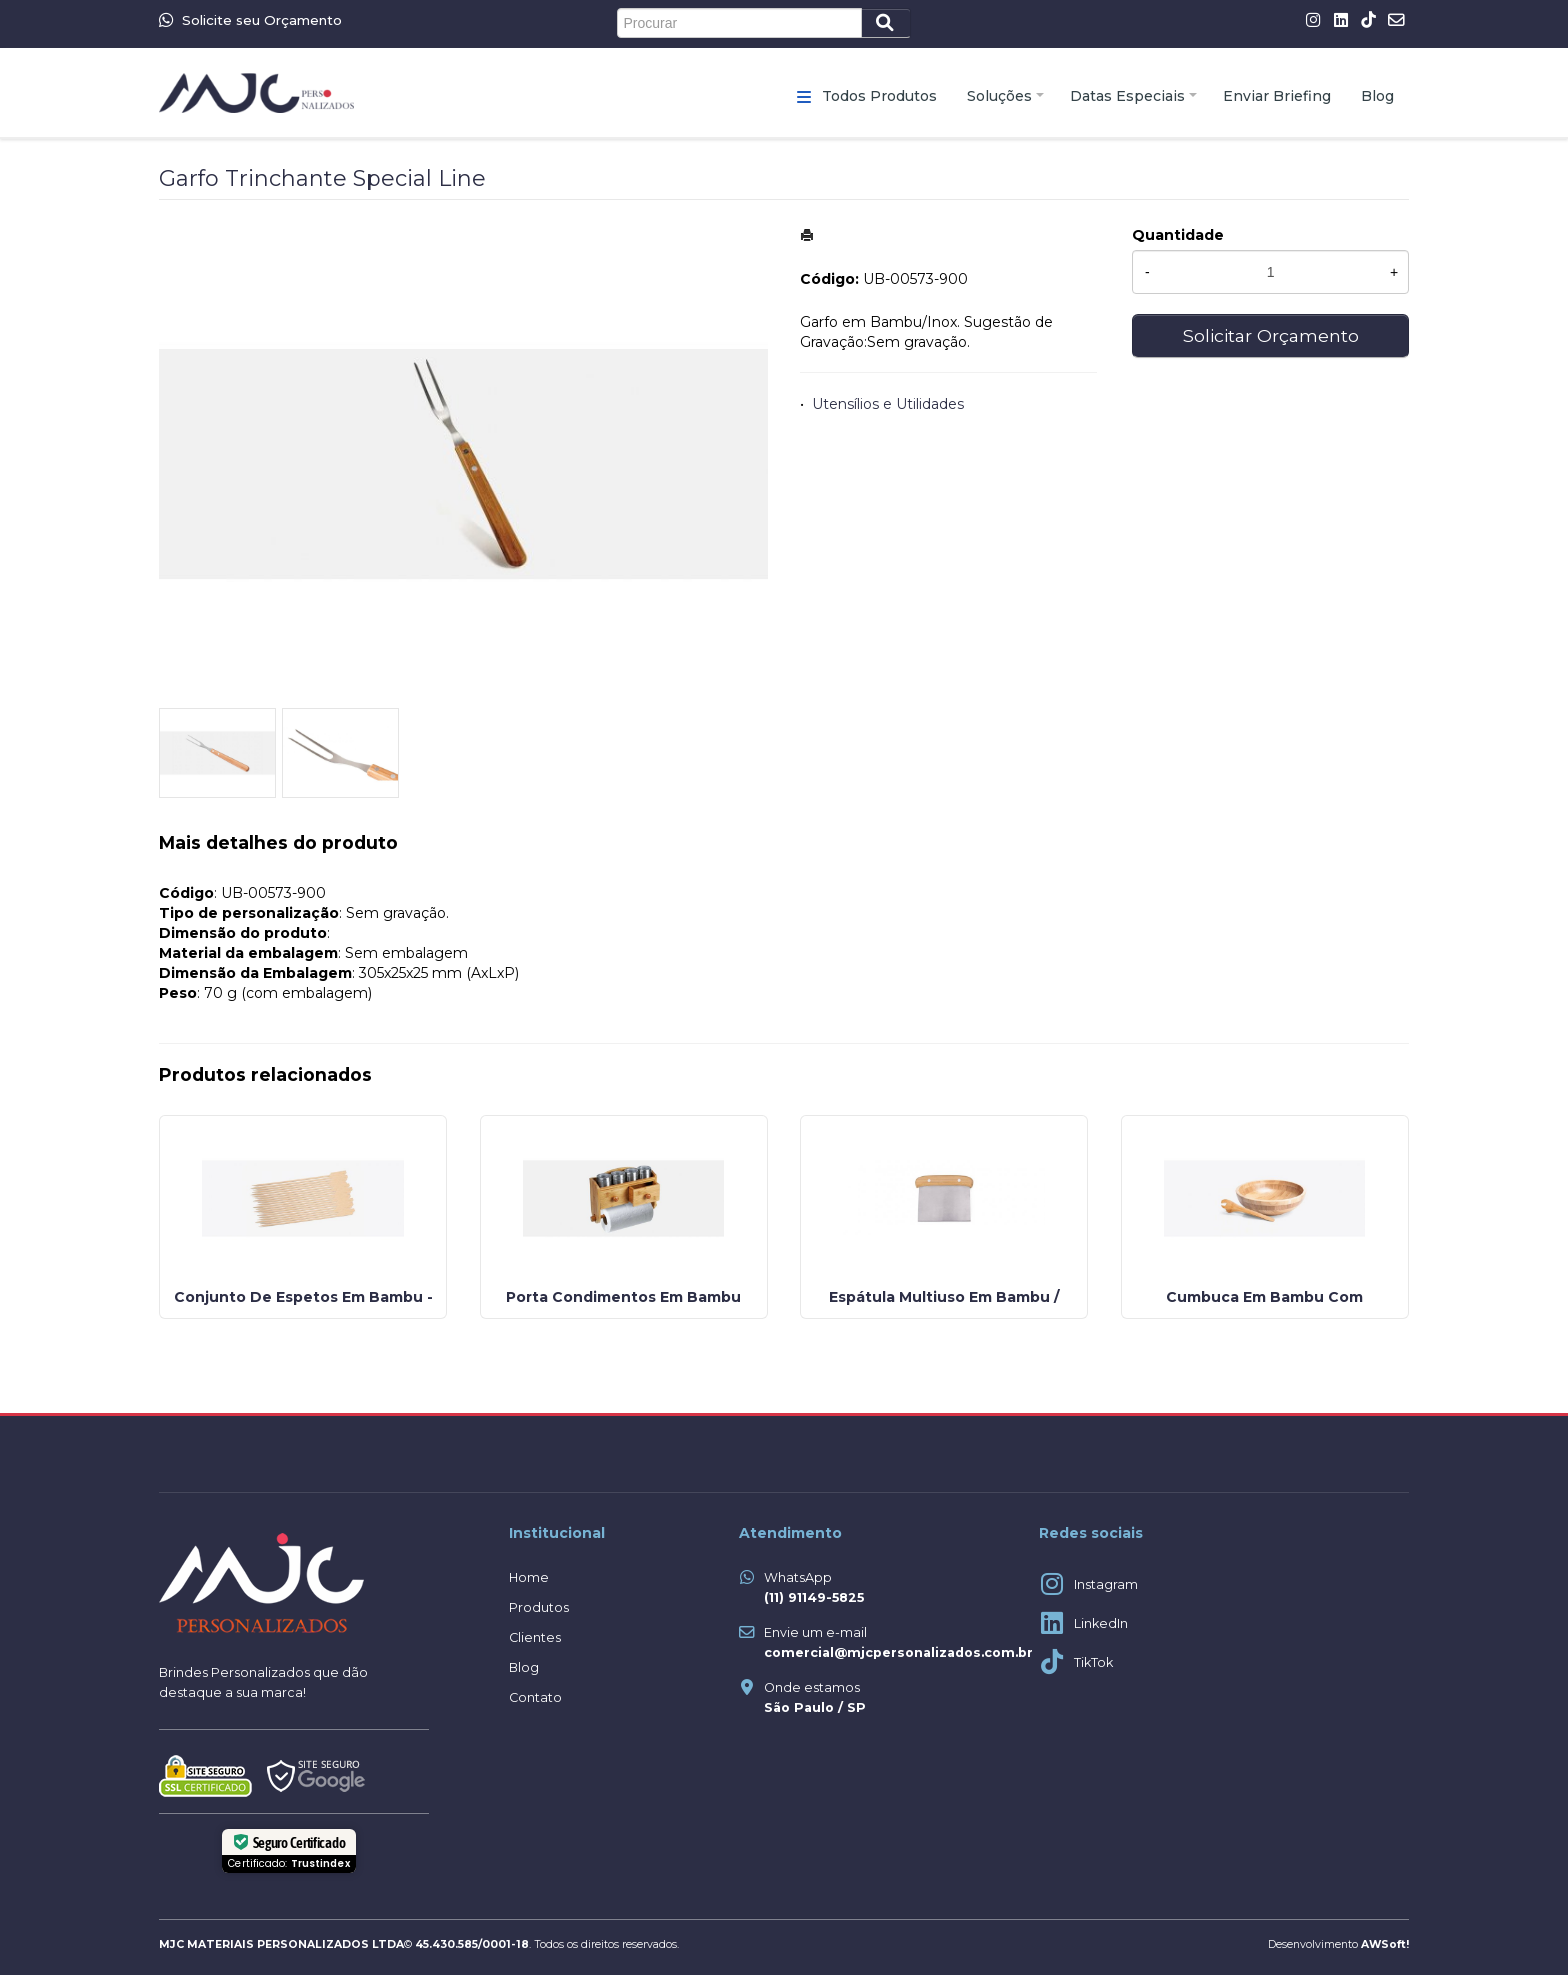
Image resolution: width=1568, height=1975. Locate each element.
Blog (1377, 96)
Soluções (999, 96)
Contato (535, 1697)
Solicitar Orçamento (1271, 335)
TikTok (1093, 1662)
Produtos (539, 1607)
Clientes (535, 1637)
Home (529, 1577)
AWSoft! (1385, 1944)
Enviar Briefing (1277, 96)
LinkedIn (1101, 1623)
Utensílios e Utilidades (888, 404)
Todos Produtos (879, 96)
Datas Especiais (1127, 96)
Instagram (1106, 1584)
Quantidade (1178, 235)
